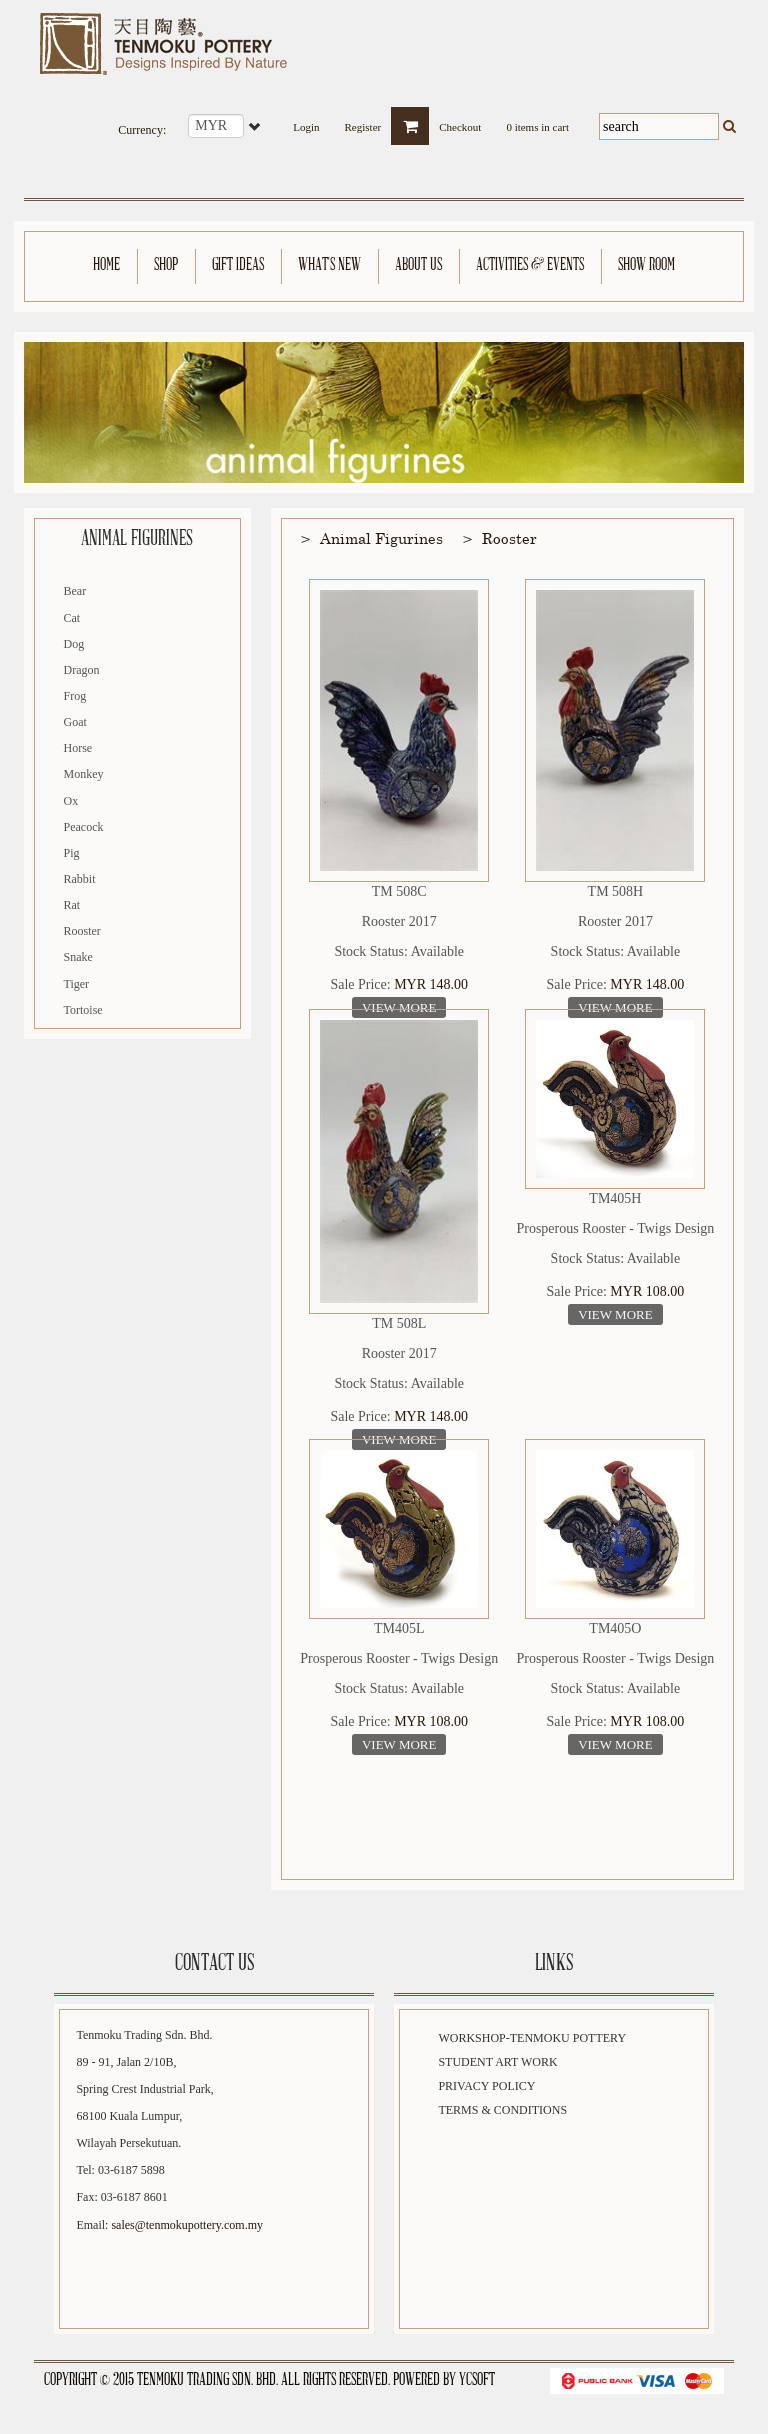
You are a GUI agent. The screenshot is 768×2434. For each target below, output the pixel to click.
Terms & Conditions (502, 2110)
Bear (75, 591)
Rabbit (80, 879)
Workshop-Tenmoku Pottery (532, 2038)
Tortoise (83, 1010)
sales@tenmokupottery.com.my (187, 2225)
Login (306, 121)
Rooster (82, 931)
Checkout (460, 121)
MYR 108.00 (647, 1291)
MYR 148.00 (431, 984)
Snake (78, 957)
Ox (71, 801)
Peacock (84, 827)
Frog (75, 696)
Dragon (82, 670)
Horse (78, 748)
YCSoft (477, 2380)
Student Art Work (497, 2062)
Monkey (84, 774)
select (256, 126)
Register (363, 121)
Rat (72, 905)
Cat (72, 618)
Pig (72, 853)
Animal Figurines (381, 538)
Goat (75, 722)
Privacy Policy (486, 2086)
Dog (74, 644)
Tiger (77, 984)
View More (399, 1007)
